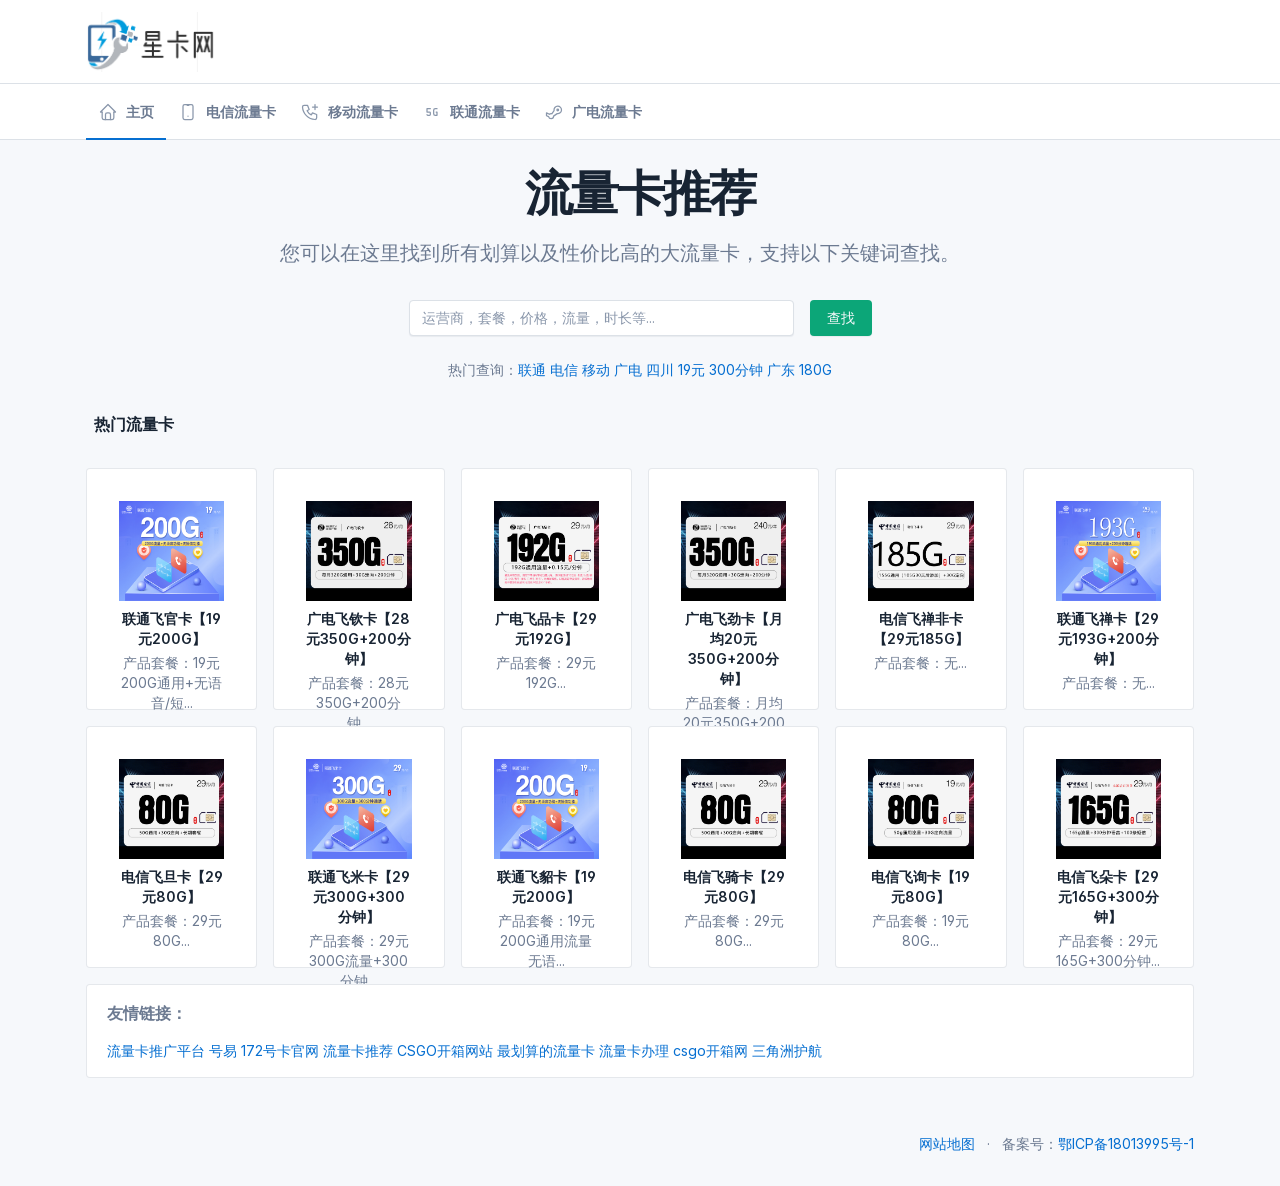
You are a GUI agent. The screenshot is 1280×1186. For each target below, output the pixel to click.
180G (815, 369)
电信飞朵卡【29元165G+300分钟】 (1108, 896)
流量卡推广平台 (156, 1050)
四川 (660, 369)
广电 (628, 369)
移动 (596, 369)
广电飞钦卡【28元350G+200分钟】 (358, 638)
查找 (841, 317)
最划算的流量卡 (546, 1050)
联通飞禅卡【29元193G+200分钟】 (1108, 638)
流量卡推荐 (358, 1050)
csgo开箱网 (710, 1050)
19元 (691, 369)
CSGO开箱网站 (445, 1050)
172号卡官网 (280, 1050)
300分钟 (736, 369)
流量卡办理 (634, 1050)
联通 (532, 369)
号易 (223, 1050)
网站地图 (947, 1143)
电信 (564, 369)
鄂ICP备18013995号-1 (1126, 1143)
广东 (781, 369)
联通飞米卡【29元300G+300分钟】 (359, 896)
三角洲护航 (787, 1050)
